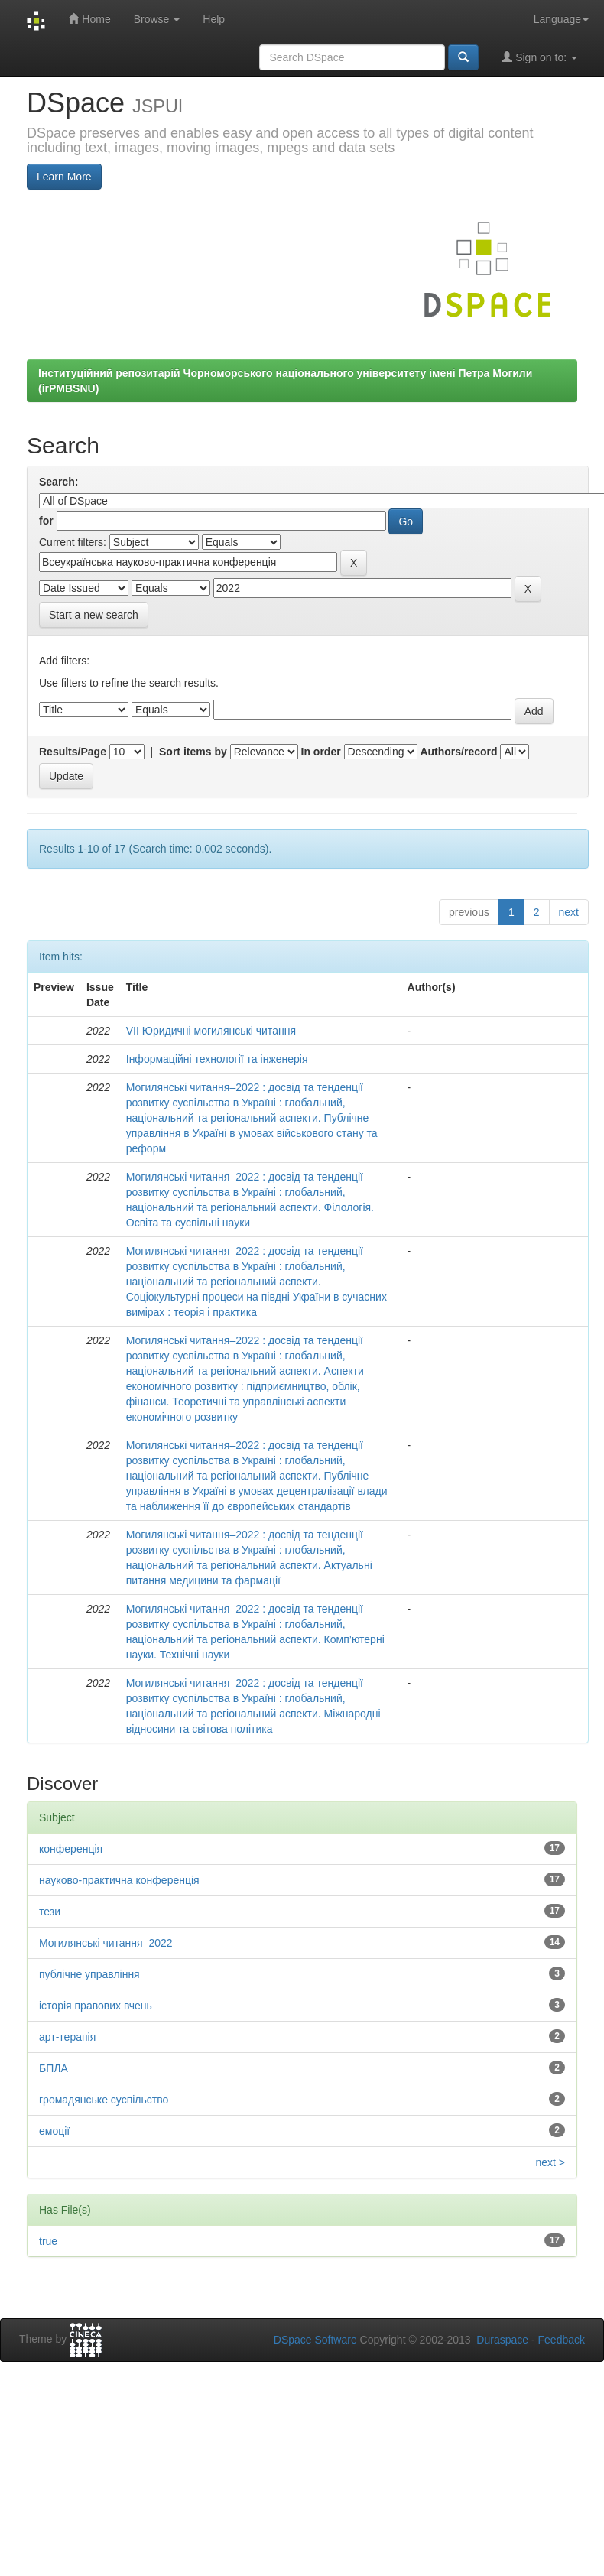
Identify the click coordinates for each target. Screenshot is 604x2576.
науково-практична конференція (119, 1880)
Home (89, 18)
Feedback (561, 2340)
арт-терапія (67, 2037)
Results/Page (72, 752)
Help (214, 19)
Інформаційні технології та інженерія (217, 1059)
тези (49, 1911)
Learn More (64, 177)
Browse (157, 19)
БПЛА (53, 2068)
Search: (58, 482)
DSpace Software (315, 2340)
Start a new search (93, 615)
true (48, 2241)
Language (561, 19)
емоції (54, 2131)
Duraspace (502, 2340)
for (46, 521)
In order (321, 752)
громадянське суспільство (103, 2100)
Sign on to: (539, 56)
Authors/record (458, 752)
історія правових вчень (95, 2005)
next (569, 912)
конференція (70, 1849)
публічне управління (89, 1974)
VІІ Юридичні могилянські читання (211, 1031)
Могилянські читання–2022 (106, 1943)
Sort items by (193, 752)
